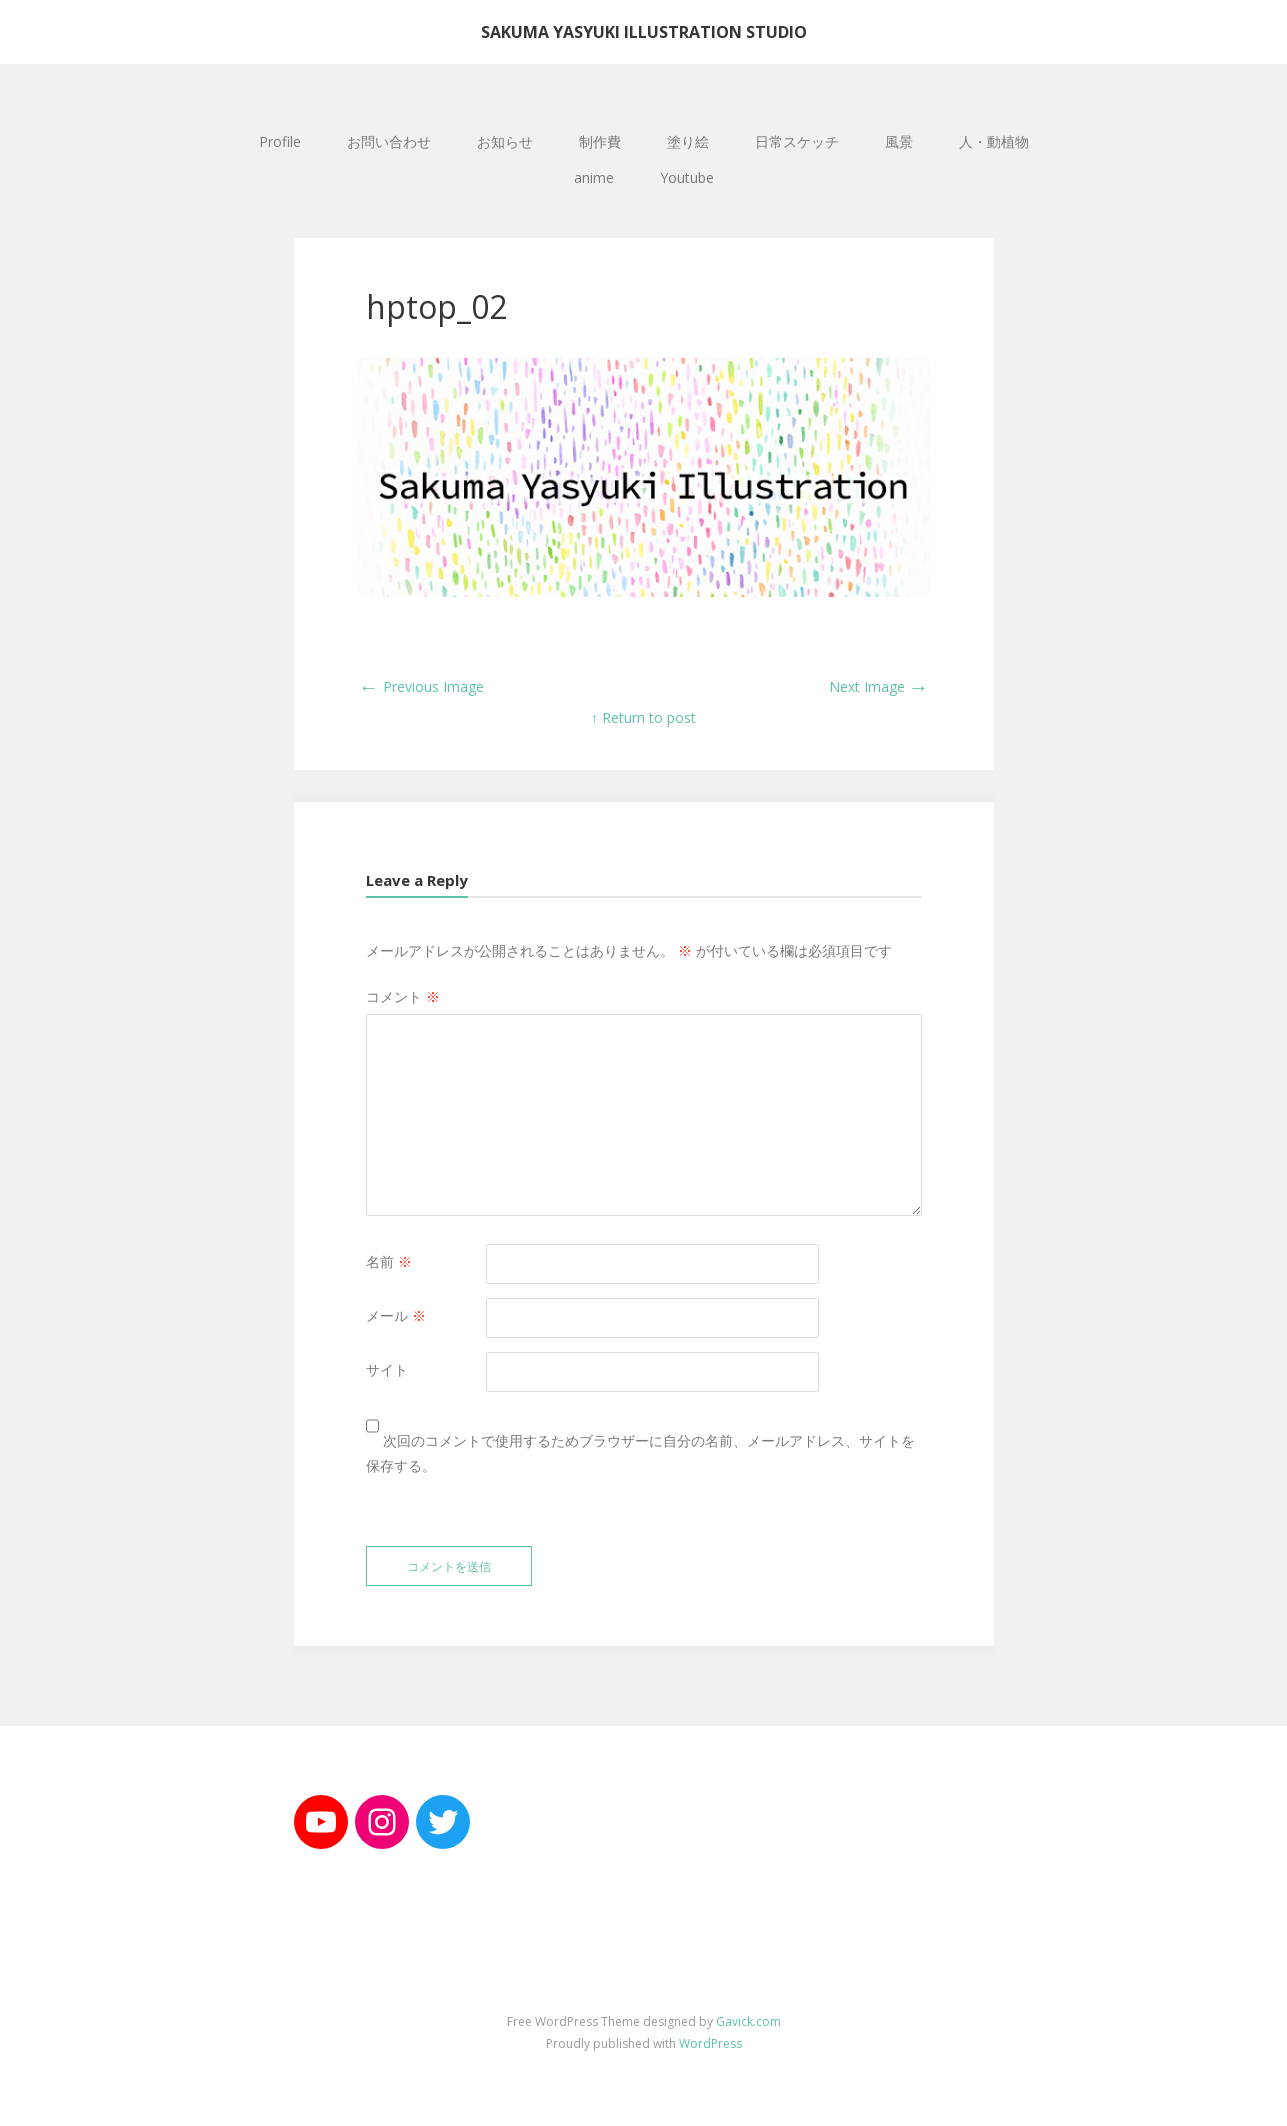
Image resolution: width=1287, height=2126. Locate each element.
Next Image (879, 686)
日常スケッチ (797, 141)
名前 (389, 1261)
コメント (403, 996)
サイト (387, 1369)
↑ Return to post (643, 717)
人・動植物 (994, 141)
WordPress (710, 2043)
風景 (899, 141)
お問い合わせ (389, 141)
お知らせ (505, 141)
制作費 (600, 141)
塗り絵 (688, 141)
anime (594, 177)
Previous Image (421, 686)
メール (396, 1315)
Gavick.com (748, 2021)
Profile (280, 141)
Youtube (687, 177)
